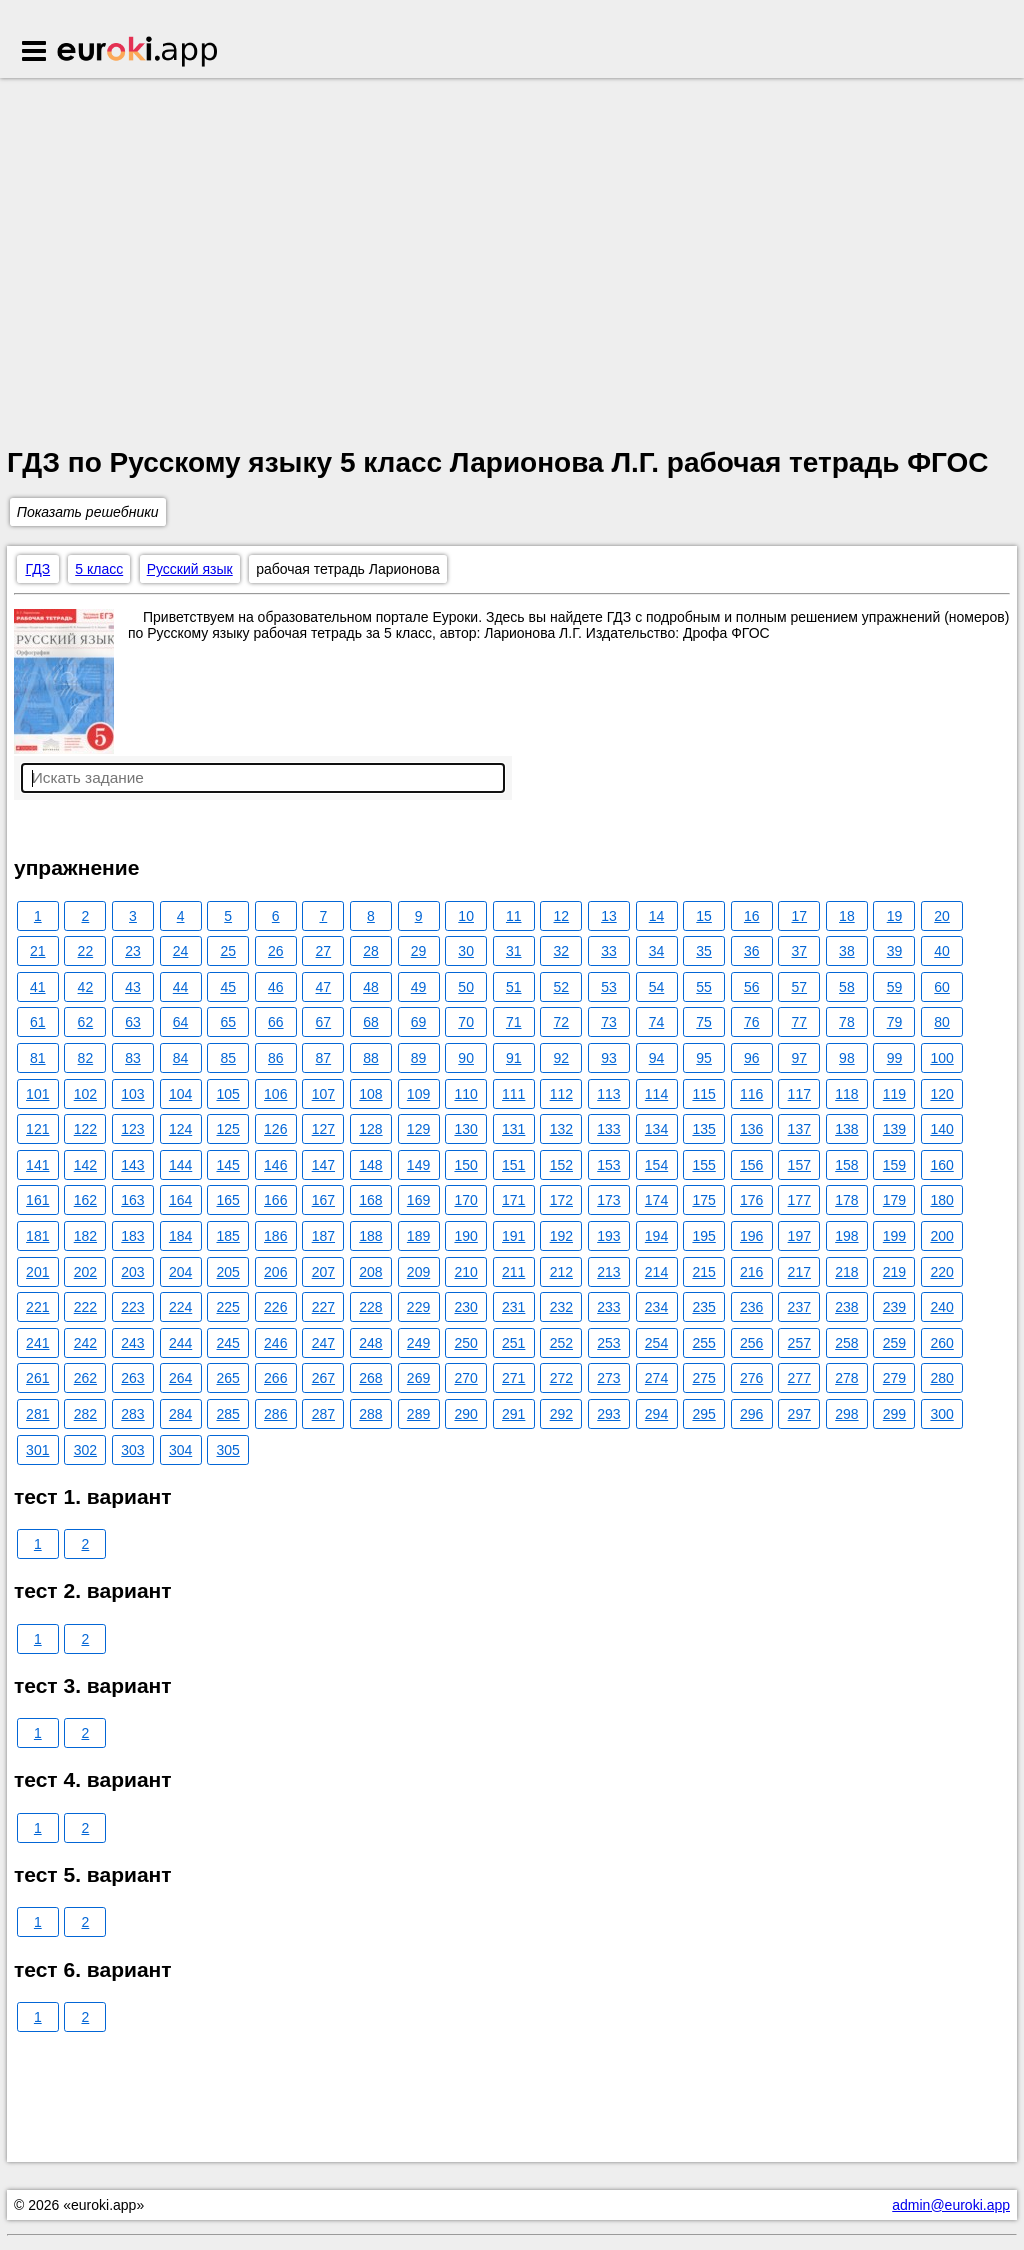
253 (608, 1343)
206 (275, 1272)
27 (324, 951)
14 (657, 916)
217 (799, 1272)
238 (846, 1307)
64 (181, 1022)
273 (608, 1378)
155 (703, 1165)
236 (751, 1307)
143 (132, 1165)
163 (132, 1200)
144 (180, 1165)
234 (656, 1307)
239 (894, 1307)
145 (227, 1165)
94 (657, 1058)
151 (513, 1165)
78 (847, 1022)
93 (609, 1058)
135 (703, 1129)
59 (895, 987)
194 (656, 1236)
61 (38, 1022)
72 (562, 1022)
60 (942, 987)
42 (86, 987)
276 (751, 1378)
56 (752, 987)
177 (799, 1200)
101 (37, 1094)
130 (465, 1129)
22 (86, 951)
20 (942, 916)
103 (132, 1094)
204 (180, 1272)
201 (37, 1272)
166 (275, 1200)
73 (609, 1022)
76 (752, 1022)
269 (418, 1378)
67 (324, 1022)
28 (371, 951)
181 (37, 1236)
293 (608, 1414)
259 (894, 1343)
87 (324, 1058)
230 (465, 1307)
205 (227, 1272)
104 (180, 1094)
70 (466, 1022)
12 (562, 916)
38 (847, 951)
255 (703, 1343)
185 (227, 1236)
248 (370, 1343)
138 (846, 1129)
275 (703, 1378)
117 (799, 1094)
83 (133, 1058)
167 (323, 1200)
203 (132, 1272)
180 (941, 1200)
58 (847, 987)
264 (180, 1378)
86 (276, 1058)
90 (466, 1058)
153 (608, 1165)
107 (323, 1094)
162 (85, 1200)
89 (419, 1058)
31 (514, 951)
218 (846, 1272)
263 (132, 1378)
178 (846, 1200)
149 (418, 1165)
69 (419, 1022)
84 (181, 1058)
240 (941, 1307)
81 (38, 1058)
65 (228, 1022)
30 (466, 951)
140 (941, 1129)
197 (799, 1236)
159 (894, 1165)
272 (561, 1378)
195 (703, 1236)
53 (609, 987)
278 (846, 1378)
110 (465, 1094)
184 (180, 1236)
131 (513, 1129)
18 (847, 916)
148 (370, 1165)
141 (37, 1165)
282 (85, 1414)
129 (418, 1129)
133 (608, 1129)
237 (799, 1307)
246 (275, 1343)
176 (751, 1200)
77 (800, 1022)
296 (751, 1414)
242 (85, 1343)
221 (37, 1307)
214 (656, 1272)
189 (418, 1236)
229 (418, 1307)
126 (275, 1129)
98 (847, 1058)
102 (85, 1094)
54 (657, 987)
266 (275, 1378)
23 (133, 951)
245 (227, 1343)
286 (275, 1414)
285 (227, 1414)
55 (704, 987)
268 (370, 1378)
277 (799, 1378)
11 (514, 916)
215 (703, 1272)
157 (799, 1165)
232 (561, 1307)
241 (37, 1343)
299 (894, 1414)
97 (800, 1058)
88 (371, 1058)
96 (752, 1058)
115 (703, 1094)
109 (418, 1094)
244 (180, 1343)
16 (752, 916)
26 (276, 951)
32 (562, 951)
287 (323, 1414)
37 (800, 951)
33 (609, 951)
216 (751, 1272)
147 (323, 1165)
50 (466, 987)
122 (85, 1129)
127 (323, 1129)
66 (276, 1022)
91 (514, 1058)
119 (894, 1094)
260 (941, 1343)
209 (418, 1272)
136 (751, 1129)
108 (370, 1094)
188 (370, 1236)
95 (704, 1058)
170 (465, 1200)
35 (704, 951)
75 (704, 1022)
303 (132, 1450)
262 (85, 1378)
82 (86, 1058)
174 (656, 1200)
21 (38, 951)
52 (562, 987)
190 (465, 1236)
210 (465, 1272)
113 (608, 1094)
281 (37, 1414)
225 (227, 1307)
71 (514, 1022)
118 (846, 1094)
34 (657, 951)
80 (942, 1022)
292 (561, 1414)
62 (86, 1022)
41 (38, 987)
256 (751, 1343)
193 (608, 1236)
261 (37, 1378)
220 (941, 1272)
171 (513, 1200)
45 (228, 987)
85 (228, 1058)
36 (752, 951)
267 (323, 1378)
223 (132, 1307)
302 (85, 1450)
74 (657, 1022)
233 (608, 1307)
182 (85, 1236)
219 (894, 1272)
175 (703, 1200)
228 (370, 1307)
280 (941, 1378)
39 (895, 951)
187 (323, 1236)
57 (800, 987)
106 (275, 1094)
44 (181, 987)
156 (751, 1165)
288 (370, 1414)
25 (228, 951)
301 (37, 1450)
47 (324, 987)
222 (85, 1307)
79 (895, 1022)
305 (227, 1450)
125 (227, 1129)
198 (846, 1236)
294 (656, 1414)
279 (894, 1378)
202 (85, 1272)
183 (132, 1236)
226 (275, 1307)
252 (561, 1343)
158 (846, 1165)
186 (275, 1236)
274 (656, 1378)
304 (180, 1450)
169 (418, 1200)
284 (180, 1414)
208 (370, 1272)
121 (37, 1129)
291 (513, 1414)
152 (561, 1165)
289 (418, 1414)
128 (370, 1129)
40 (942, 951)
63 (133, 1022)
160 (941, 1165)
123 (132, 1129)
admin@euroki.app (951, 2205)
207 (323, 1272)
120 (941, 1094)
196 (751, 1236)
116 (751, 1094)
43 (133, 987)
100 (941, 1058)
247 (323, 1343)
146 (275, 1165)
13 (609, 916)
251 (513, 1343)
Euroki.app (138, 53)
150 (465, 1165)
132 (561, 1129)
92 (562, 1058)
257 (799, 1343)
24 (181, 951)
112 (561, 1094)
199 (894, 1236)
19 (895, 916)
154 (656, 1165)
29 (419, 951)
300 (941, 1414)
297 (799, 1414)
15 (704, 916)
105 (227, 1094)
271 (513, 1378)
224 (180, 1307)
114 (656, 1094)
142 (85, 1165)
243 (132, 1343)
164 (180, 1200)
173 (608, 1200)
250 (465, 1343)
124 (180, 1129)
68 (371, 1022)
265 (227, 1378)
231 (513, 1307)
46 (276, 987)
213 (608, 1272)
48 (371, 987)
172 (561, 1200)
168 (370, 1200)
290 (465, 1414)
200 (941, 1236)
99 (895, 1058)
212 (561, 1272)
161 (37, 1200)
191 (513, 1236)
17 (800, 916)
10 (466, 916)
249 (418, 1343)
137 (799, 1129)
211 (513, 1272)
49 (419, 987)
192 (561, 1236)
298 (846, 1414)
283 (132, 1414)
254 (656, 1343)
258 (846, 1343)
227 (323, 1307)
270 (465, 1378)
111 (513, 1094)
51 (514, 987)
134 (656, 1129)
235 (703, 1307)
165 (227, 1200)
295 (703, 1414)
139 (894, 1129)
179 (894, 1200)
